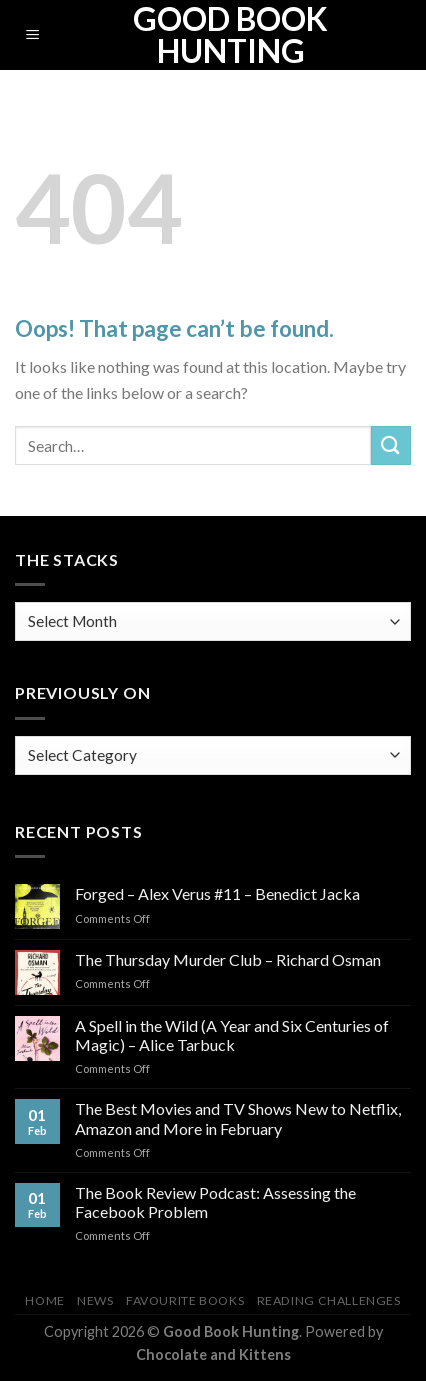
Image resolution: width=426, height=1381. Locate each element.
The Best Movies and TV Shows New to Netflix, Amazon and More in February (238, 1118)
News (95, 1300)
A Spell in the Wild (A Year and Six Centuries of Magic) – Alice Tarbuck (232, 1035)
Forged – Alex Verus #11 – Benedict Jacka (217, 893)
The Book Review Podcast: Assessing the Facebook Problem (215, 1202)
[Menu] (33, 35)
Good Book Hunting (230, 35)
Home (44, 1300)
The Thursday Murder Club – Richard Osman (228, 959)
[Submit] (391, 445)
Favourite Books (185, 1300)
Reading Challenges (329, 1300)
